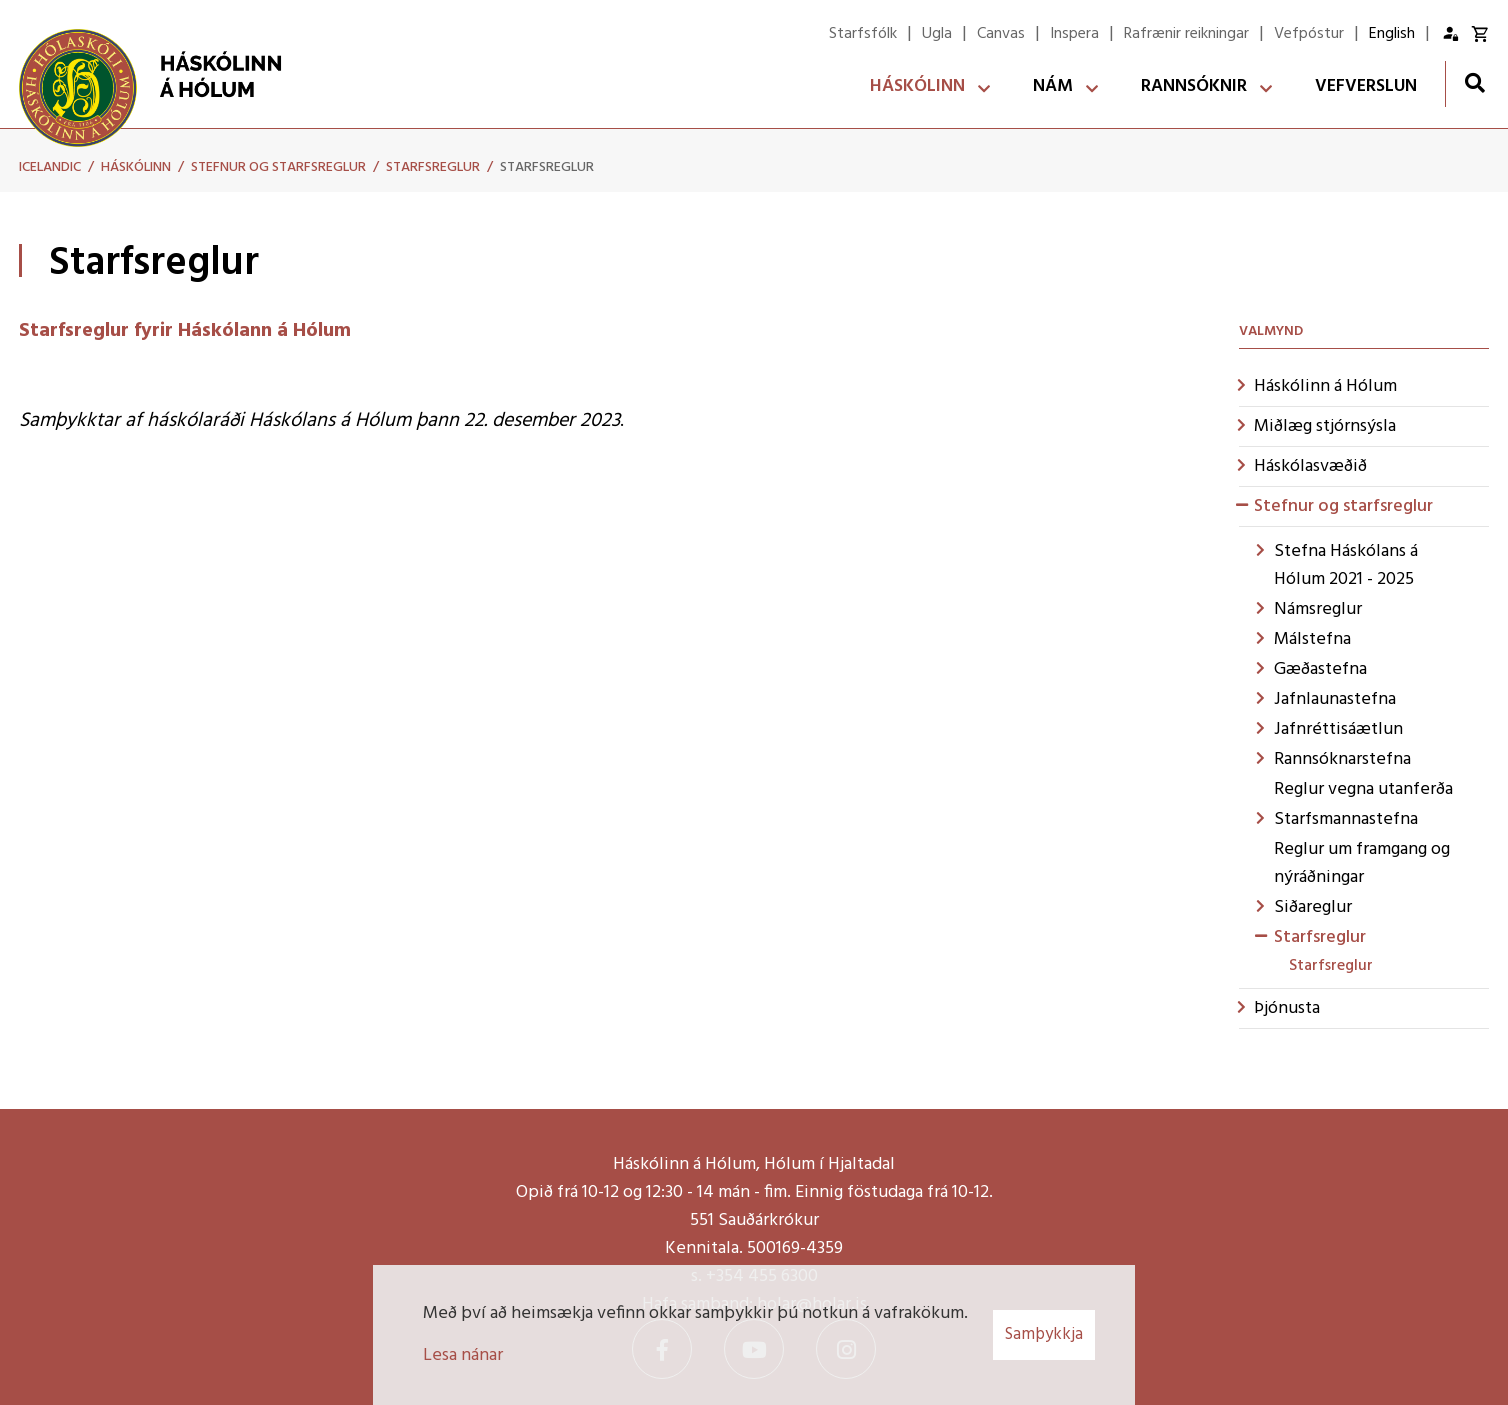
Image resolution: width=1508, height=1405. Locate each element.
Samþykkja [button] (1044, 1334)
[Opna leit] (1474, 82)
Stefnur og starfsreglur (278, 167)
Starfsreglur (433, 167)
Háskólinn (136, 167)
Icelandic (50, 167)
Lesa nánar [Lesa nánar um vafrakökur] (463, 1355)
